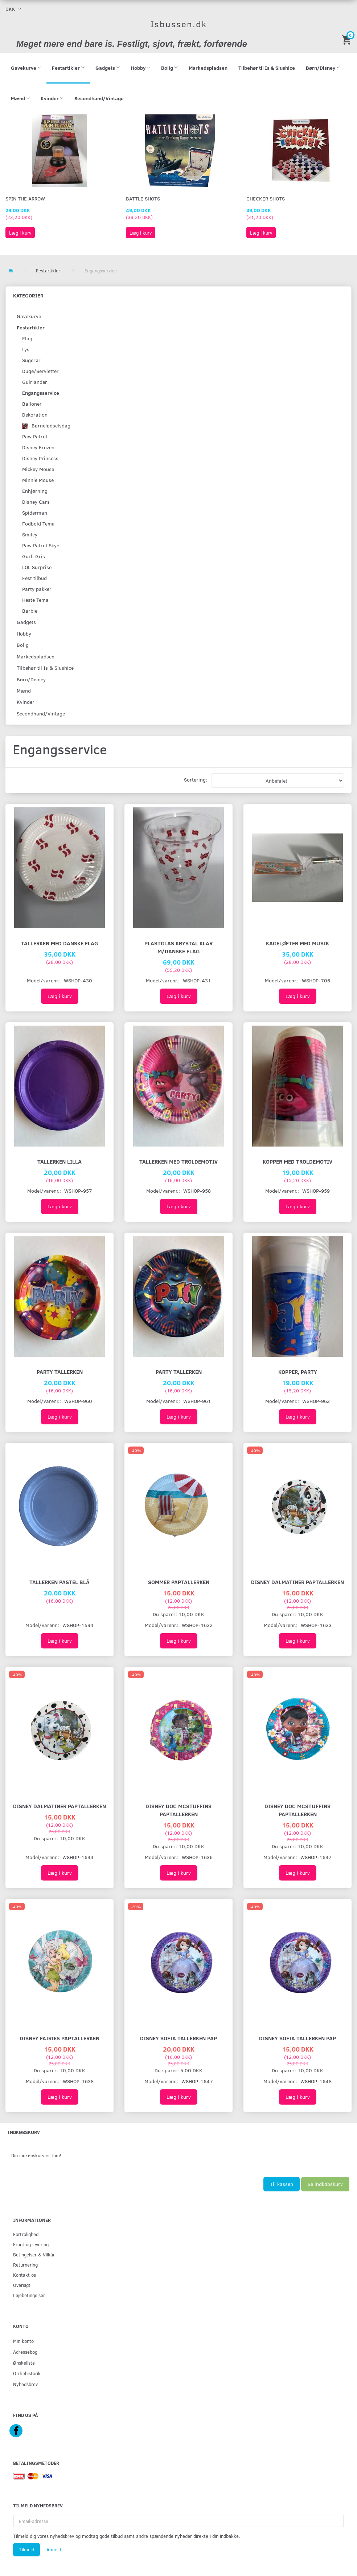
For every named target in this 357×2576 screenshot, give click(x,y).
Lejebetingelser (29, 2295)
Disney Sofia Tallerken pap (297, 2038)
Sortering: (195, 779)
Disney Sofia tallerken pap (178, 2038)
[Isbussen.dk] (179, 24)
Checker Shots (265, 198)
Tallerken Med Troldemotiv (178, 1161)
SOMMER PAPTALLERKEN (178, 1582)
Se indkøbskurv (325, 2184)
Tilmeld (26, 2549)
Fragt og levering (31, 2244)
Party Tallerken (60, 1371)
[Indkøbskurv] (347, 39)
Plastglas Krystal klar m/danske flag (178, 947)
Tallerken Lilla (59, 1161)
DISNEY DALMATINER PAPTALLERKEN (297, 1582)
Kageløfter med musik (297, 943)
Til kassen (281, 2184)
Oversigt (21, 2285)
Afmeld (53, 2549)
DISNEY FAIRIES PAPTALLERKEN (59, 2038)
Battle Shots (143, 198)
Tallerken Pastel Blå (59, 1582)
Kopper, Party (297, 1371)
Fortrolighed (25, 2234)
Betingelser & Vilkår (34, 2254)
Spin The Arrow (25, 198)
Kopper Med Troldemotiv (297, 1161)
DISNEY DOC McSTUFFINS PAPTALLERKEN (178, 1810)
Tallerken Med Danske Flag (59, 943)
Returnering (25, 2264)
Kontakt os (24, 2275)
